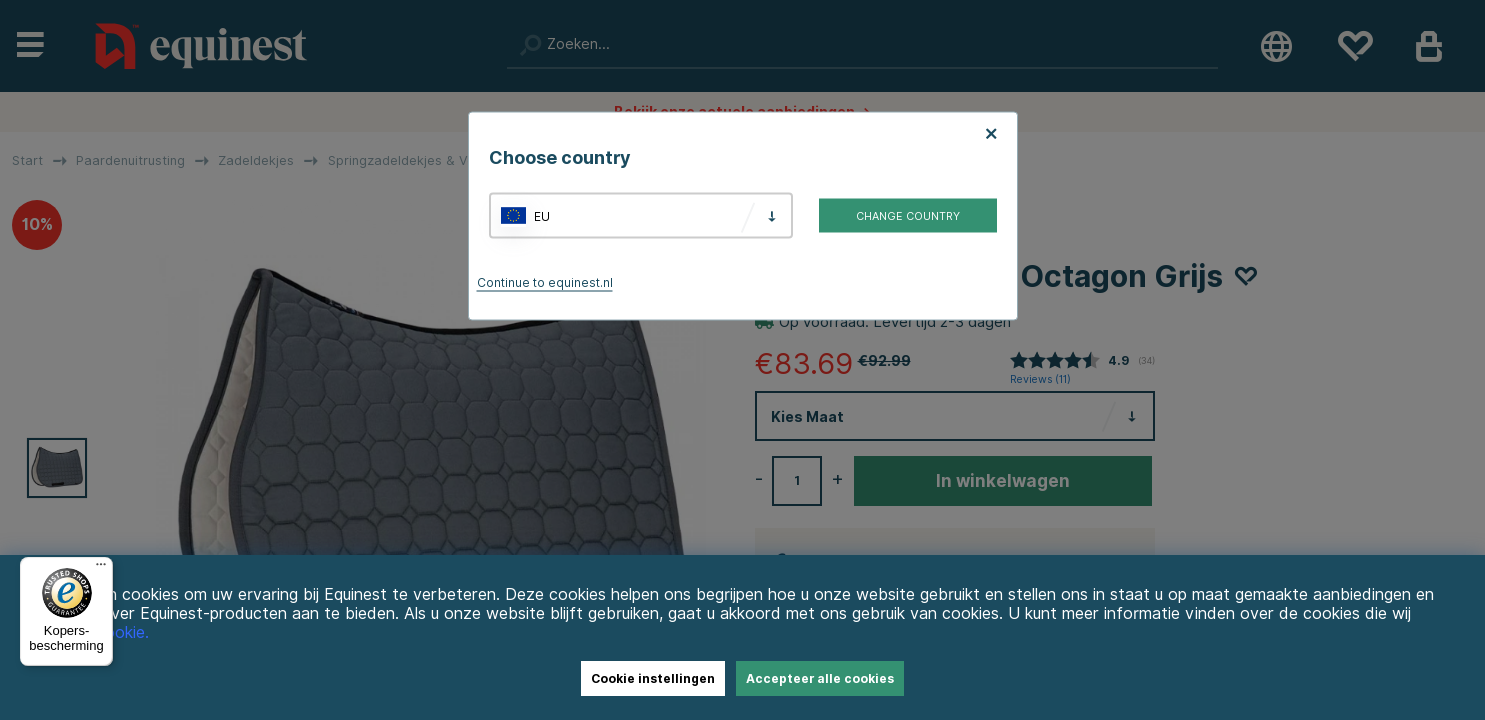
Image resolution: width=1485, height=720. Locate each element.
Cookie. (121, 632)
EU (542, 215)
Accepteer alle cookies (820, 678)
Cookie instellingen (653, 678)
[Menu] (101, 569)
